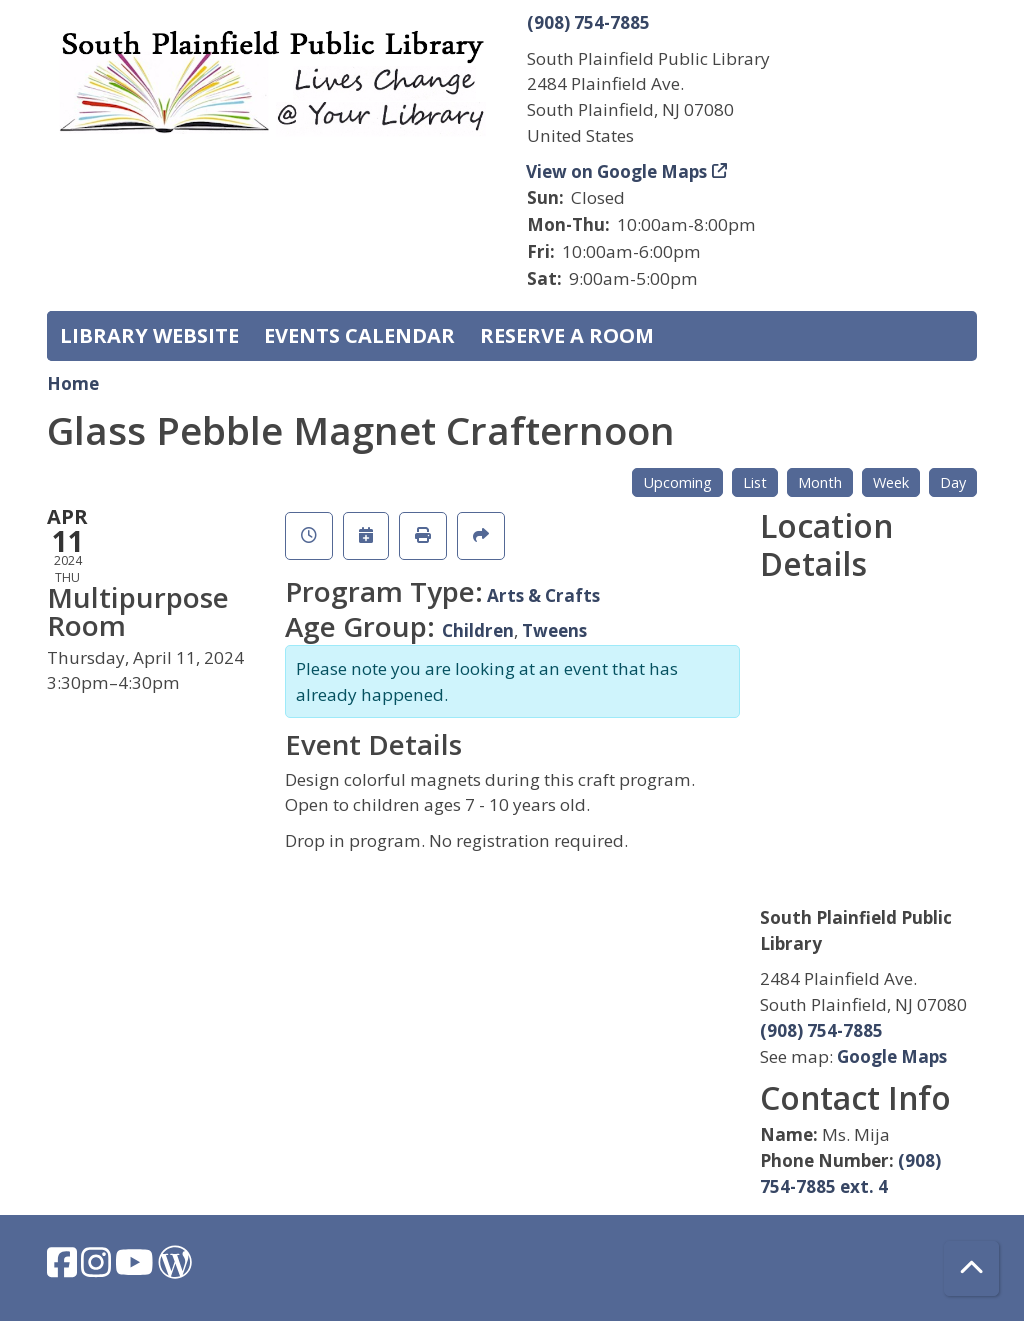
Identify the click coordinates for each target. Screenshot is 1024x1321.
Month (820, 482)
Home (73, 383)
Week (891, 482)
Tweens (554, 630)
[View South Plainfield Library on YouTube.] (136, 1268)
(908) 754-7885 (588, 22)
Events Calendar (359, 335)
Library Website (149, 335)
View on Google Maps (617, 171)
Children (478, 630)
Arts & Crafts (543, 595)
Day (953, 482)
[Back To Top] (971, 1268)
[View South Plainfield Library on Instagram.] (98, 1268)
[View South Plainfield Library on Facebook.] (64, 1268)
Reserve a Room (567, 335)
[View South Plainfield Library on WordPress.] (175, 1268)
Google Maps (892, 1056)
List (755, 482)
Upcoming (677, 482)
